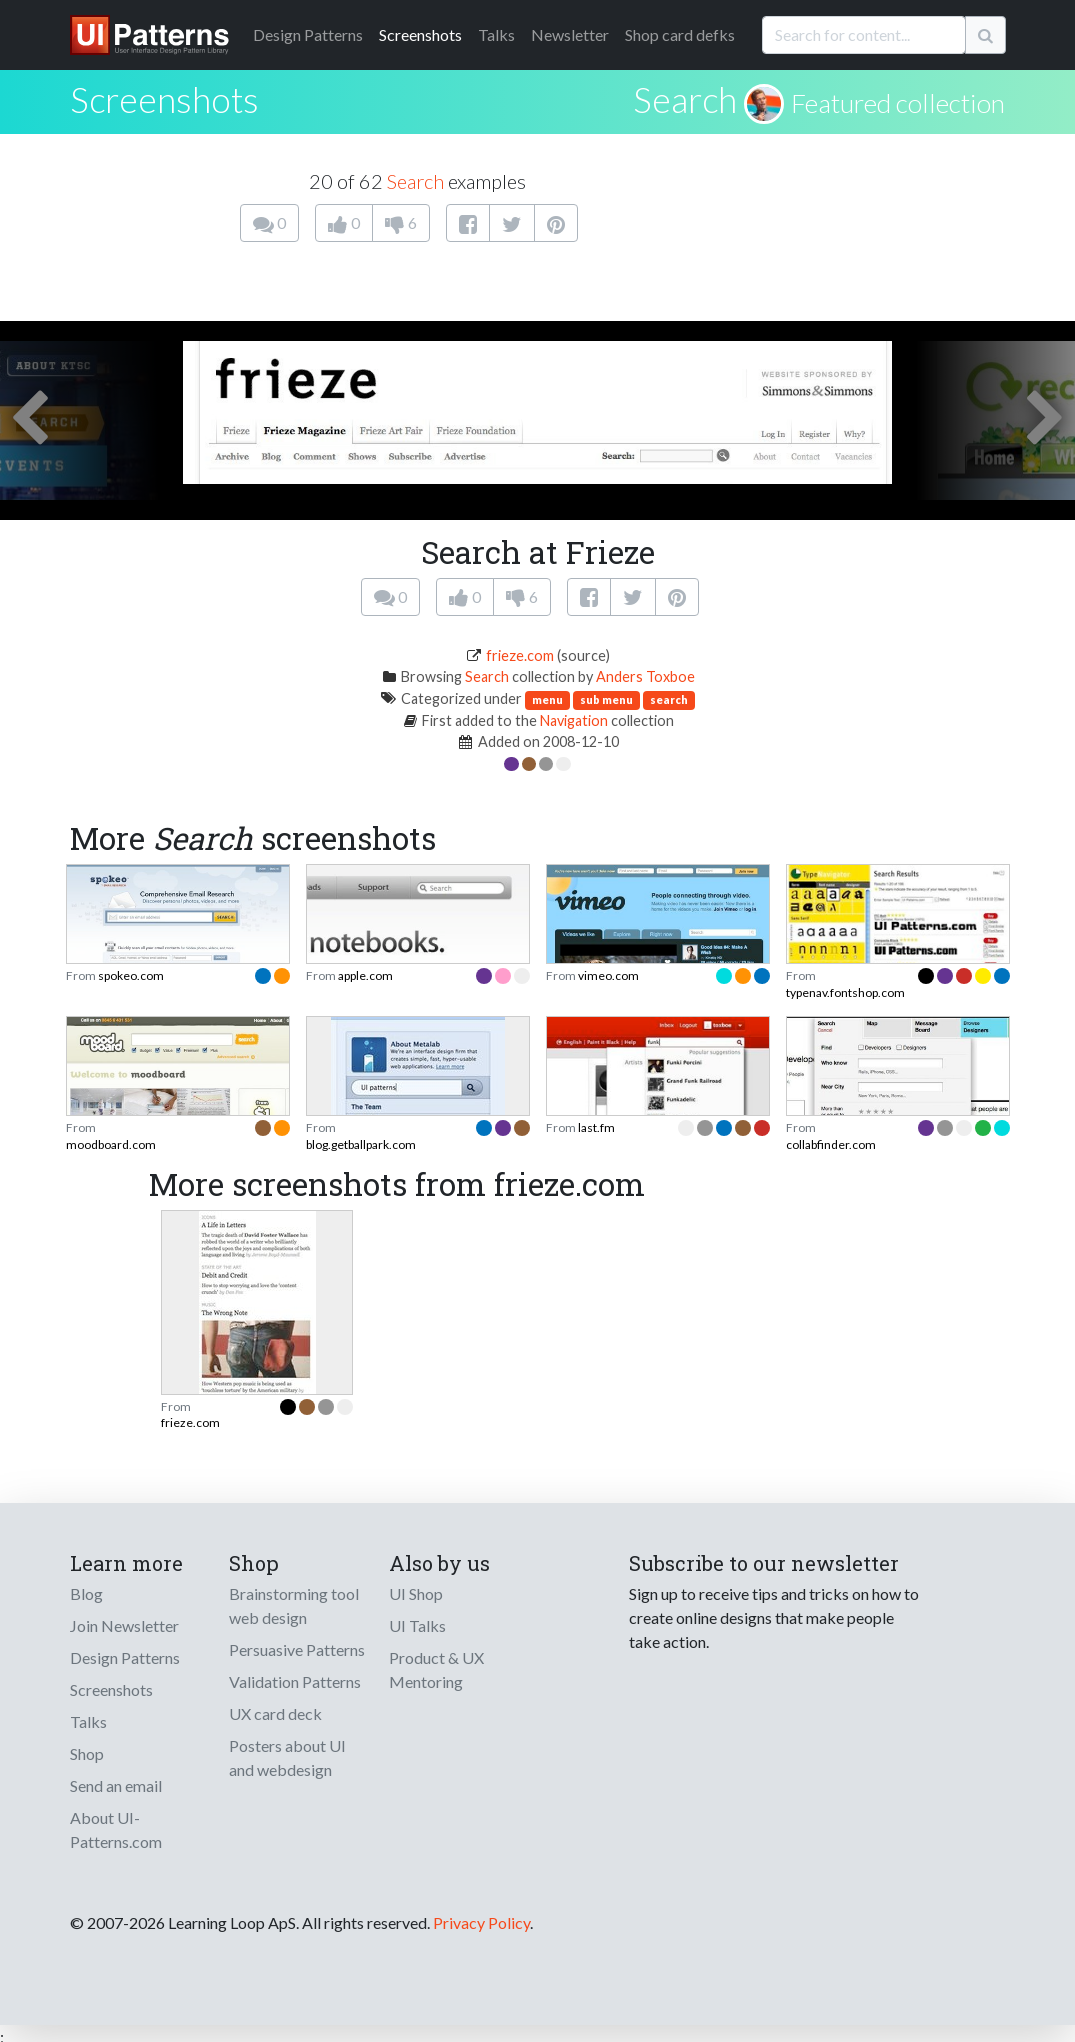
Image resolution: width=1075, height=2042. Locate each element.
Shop (87, 1753)
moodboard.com (111, 1144)
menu (547, 699)
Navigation (574, 720)
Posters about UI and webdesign (287, 1757)
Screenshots (420, 34)
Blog (86, 1593)
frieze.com (520, 655)
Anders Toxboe (645, 676)
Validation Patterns (295, 1681)
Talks (496, 34)
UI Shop (416, 1593)
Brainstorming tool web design (294, 1605)
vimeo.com (608, 975)
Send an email (116, 1785)
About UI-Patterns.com (116, 1829)
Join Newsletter (124, 1625)
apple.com (365, 975)
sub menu (606, 699)
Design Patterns (125, 1657)
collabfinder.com (831, 1144)
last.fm (596, 1127)
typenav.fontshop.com (845, 992)
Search (685, 99)
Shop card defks (680, 34)
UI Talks (417, 1625)
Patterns (308, 34)
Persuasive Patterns (297, 1649)
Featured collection (898, 103)
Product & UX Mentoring (436, 1669)
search (669, 699)
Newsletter (570, 34)
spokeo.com (131, 975)
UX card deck (275, 1713)
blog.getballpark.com (361, 1144)
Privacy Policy (481, 1922)
